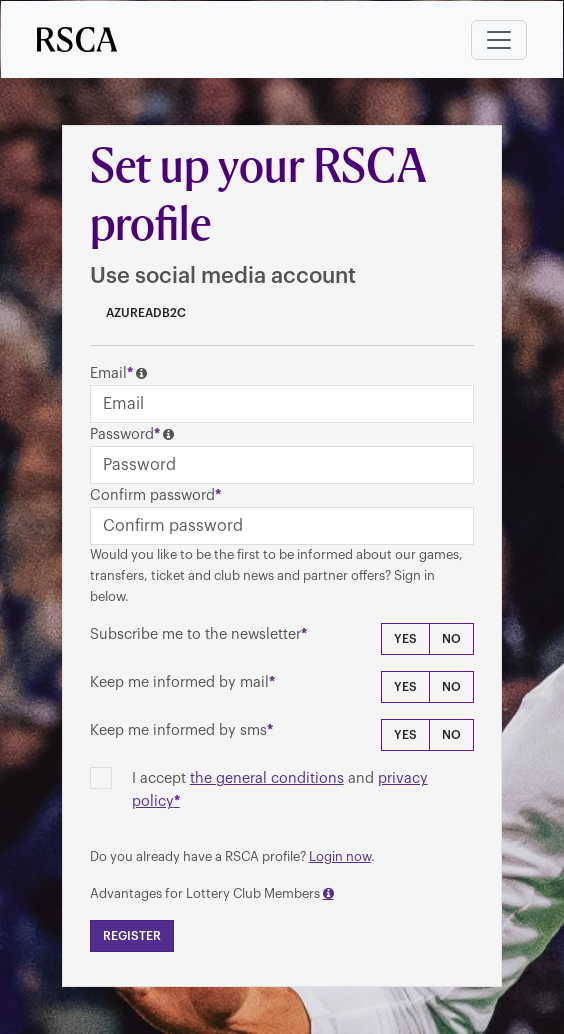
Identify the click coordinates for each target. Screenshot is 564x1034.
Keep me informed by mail (179, 682)
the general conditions (267, 778)
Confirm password (152, 495)
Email (108, 373)
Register (132, 936)
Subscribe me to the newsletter (195, 634)
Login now (340, 856)
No (451, 639)
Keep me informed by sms (178, 730)
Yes (405, 639)
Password (122, 434)
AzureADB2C (144, 313)
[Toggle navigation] (499, 40)
